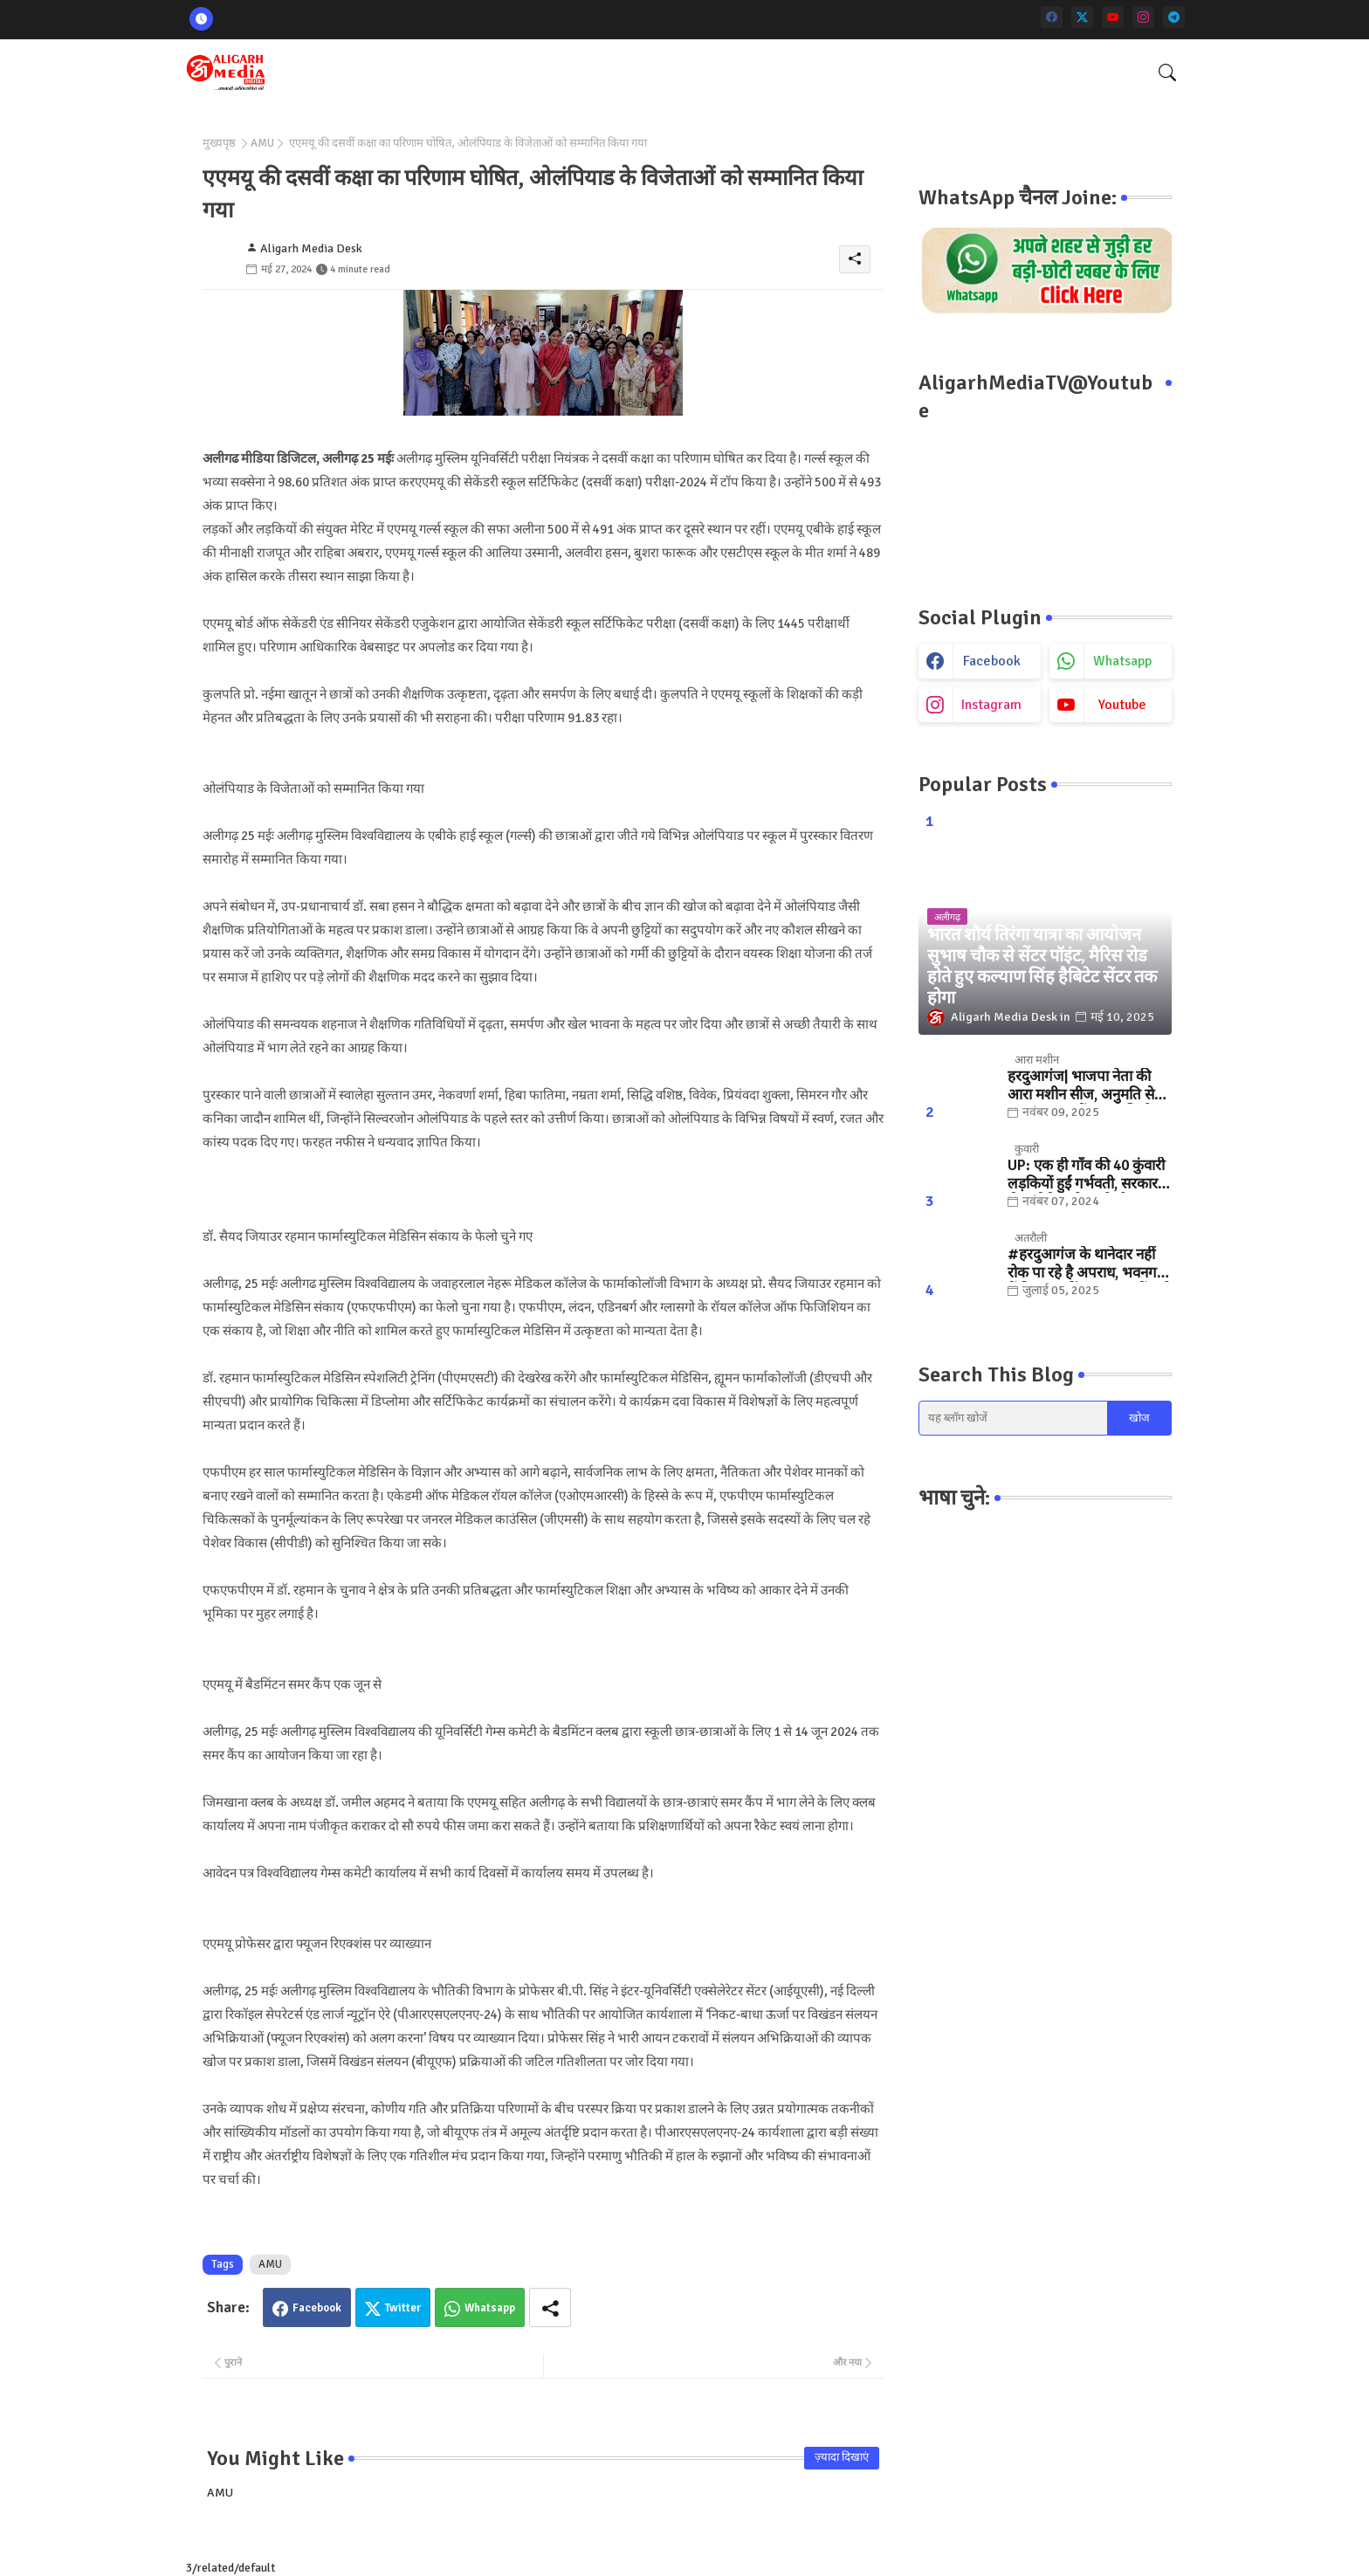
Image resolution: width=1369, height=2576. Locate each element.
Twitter (403, 2308)
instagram (991, 704)
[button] (1167, 72)
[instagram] (1143, 17)
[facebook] (1052, 17)
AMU (262, 143)
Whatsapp (489, 2308)
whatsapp (1122, 661)
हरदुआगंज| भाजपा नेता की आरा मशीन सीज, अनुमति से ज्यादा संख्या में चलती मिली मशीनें (1081, 1086)
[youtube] (1113, 17)
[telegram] (1174, 17)
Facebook (316, 2308)
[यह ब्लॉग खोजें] (1013, 1418)
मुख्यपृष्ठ (219, 143)
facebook (992, 661)
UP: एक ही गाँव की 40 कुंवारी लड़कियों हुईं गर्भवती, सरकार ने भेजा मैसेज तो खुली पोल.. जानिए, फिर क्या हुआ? (1088, 1175)
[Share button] (550, 2307)
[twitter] (1082, 17)
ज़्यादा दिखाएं (842, 2457)
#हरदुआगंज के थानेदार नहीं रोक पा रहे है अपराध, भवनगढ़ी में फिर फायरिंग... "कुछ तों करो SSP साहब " (1089, 1264)
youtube (1122, 704)
